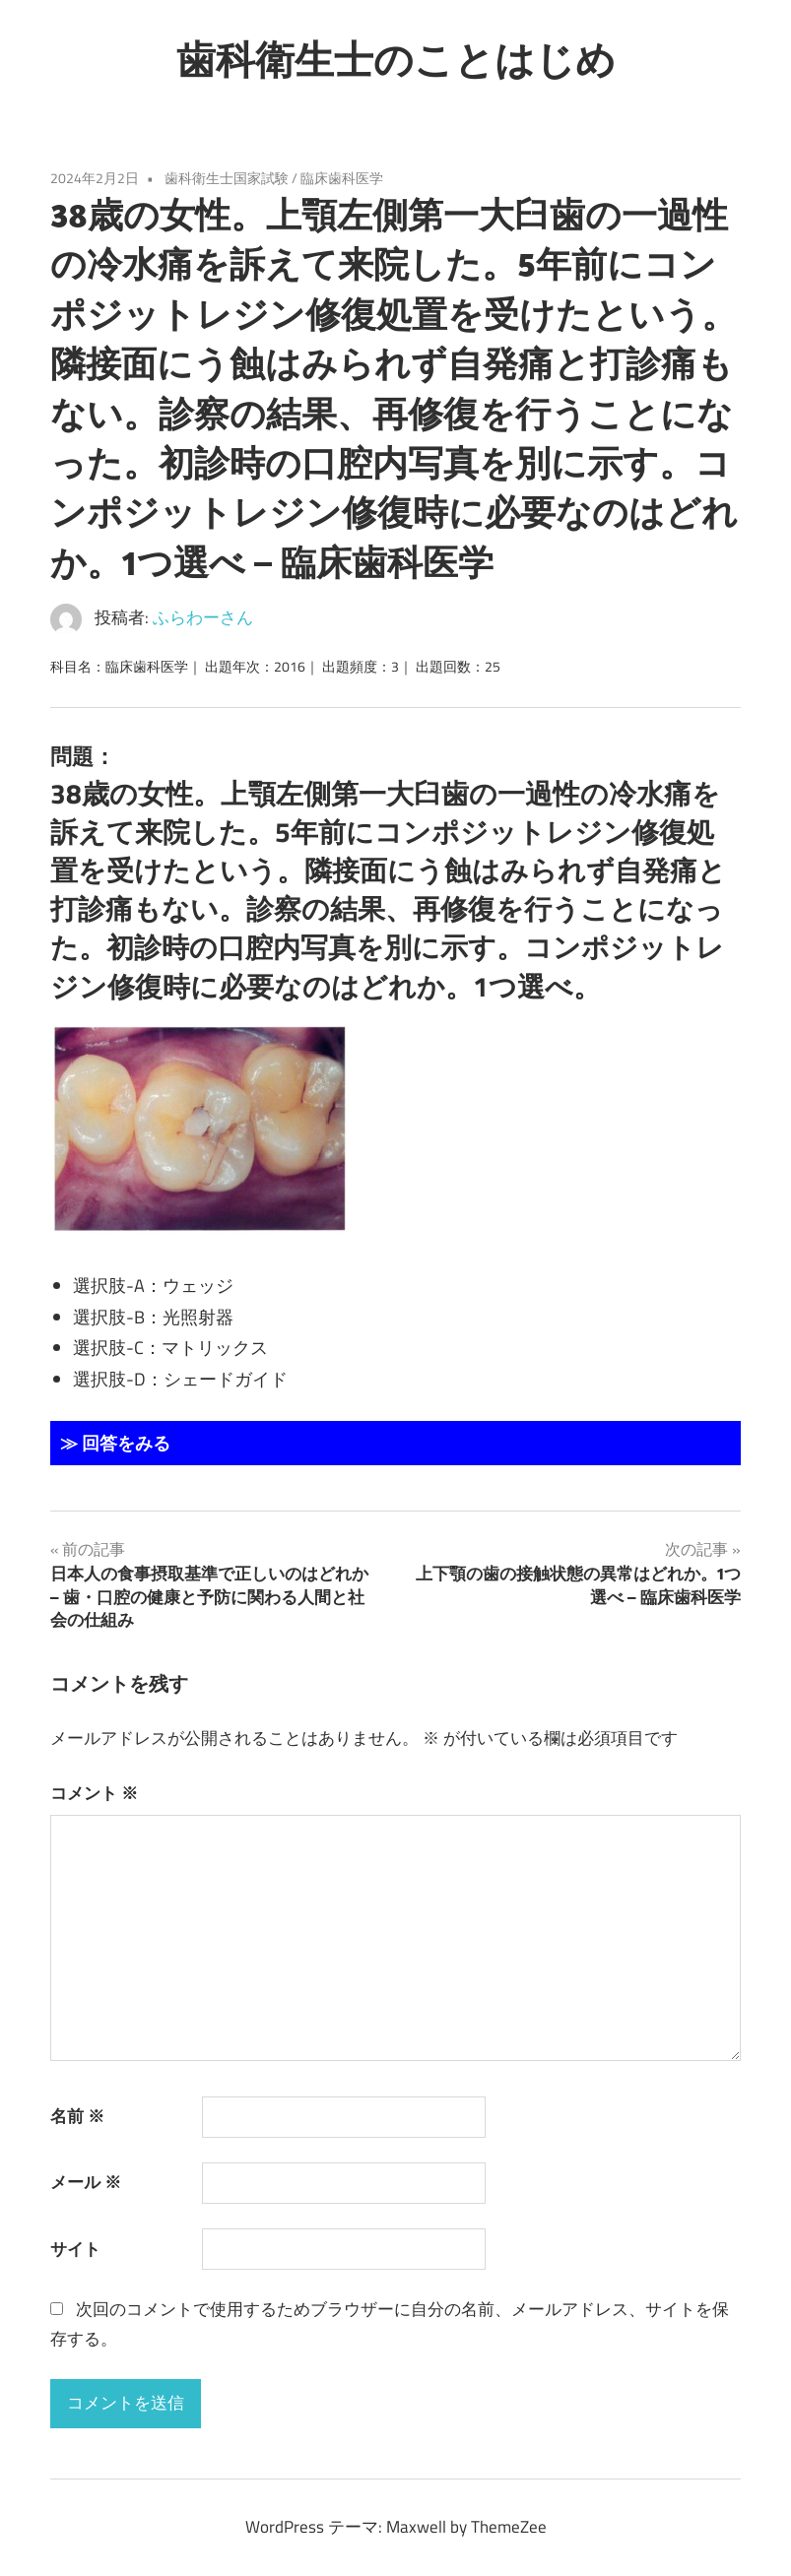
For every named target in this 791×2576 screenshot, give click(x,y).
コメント (94, 1793)
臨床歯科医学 (341, 177)
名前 (77, 2116)
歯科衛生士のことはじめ (396, 59)
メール (85, 2182)
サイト (75, 2249)
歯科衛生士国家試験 (227, 177)
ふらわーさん (203, 617)
